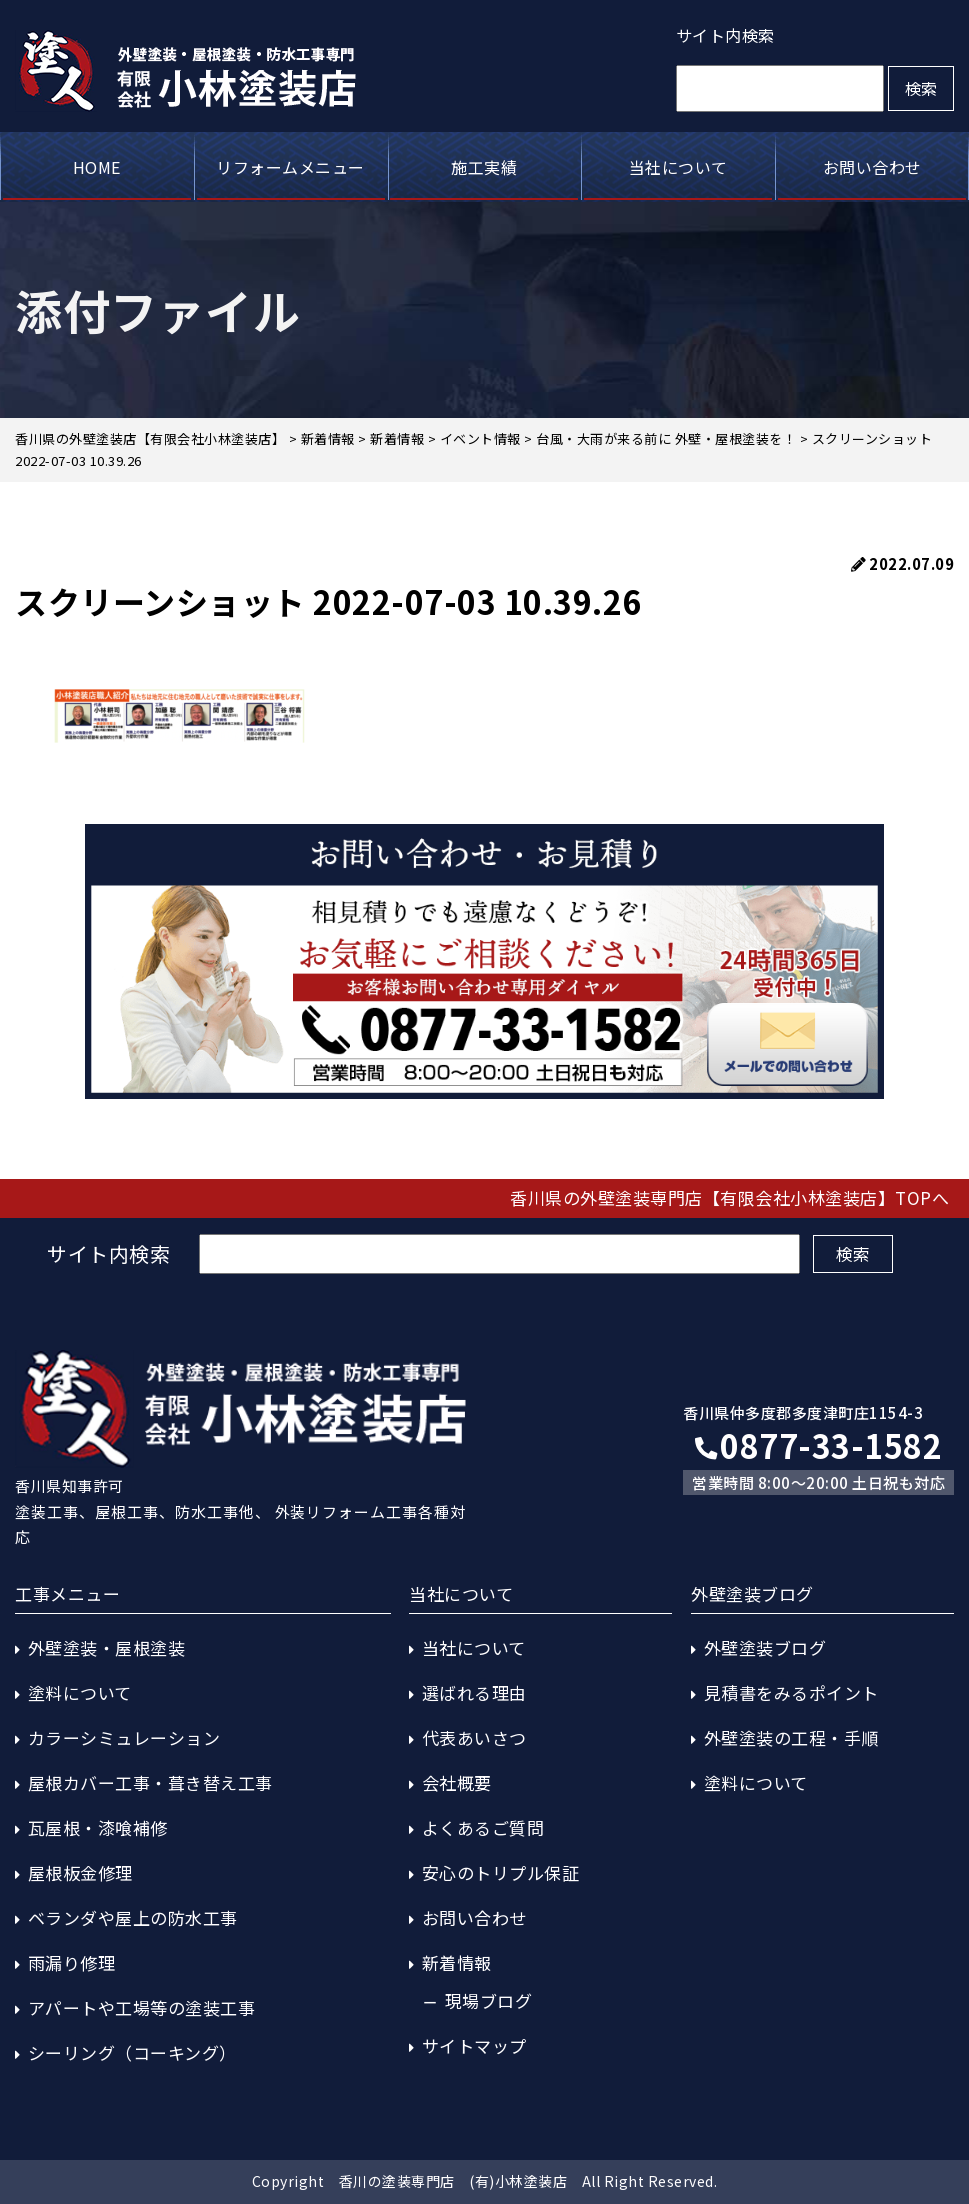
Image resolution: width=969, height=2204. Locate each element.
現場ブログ (489, 2000)
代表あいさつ (474, 1737)
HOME (97, 167)
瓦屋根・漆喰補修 (98, 1827)
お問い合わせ (872, 167)
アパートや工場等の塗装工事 (142, 2007)
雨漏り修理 (72, 1962)
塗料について (80, 1692)
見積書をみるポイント (791, 1692)
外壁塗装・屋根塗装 (107, 1647)
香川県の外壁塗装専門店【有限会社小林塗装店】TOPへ (729, 1197)
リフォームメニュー (290, 167)
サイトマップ (474, 2045)
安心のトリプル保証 (501, 1872)
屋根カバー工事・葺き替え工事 (150, 1782)
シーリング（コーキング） (132, 2052)
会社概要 (457, 1782)
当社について (678, 167)
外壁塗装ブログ (765, 1647)
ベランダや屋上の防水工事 (133, 1917)
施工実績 (484, 167)
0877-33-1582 (818, 1445)
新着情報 (457, 1962)
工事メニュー (67, 1593)
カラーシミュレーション (124, 1737)
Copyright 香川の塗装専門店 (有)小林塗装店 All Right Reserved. (485, 2181)
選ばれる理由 (474, 1692)
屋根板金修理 (80, 1872)
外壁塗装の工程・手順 (791, 1737)
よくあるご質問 (483, 1827)
